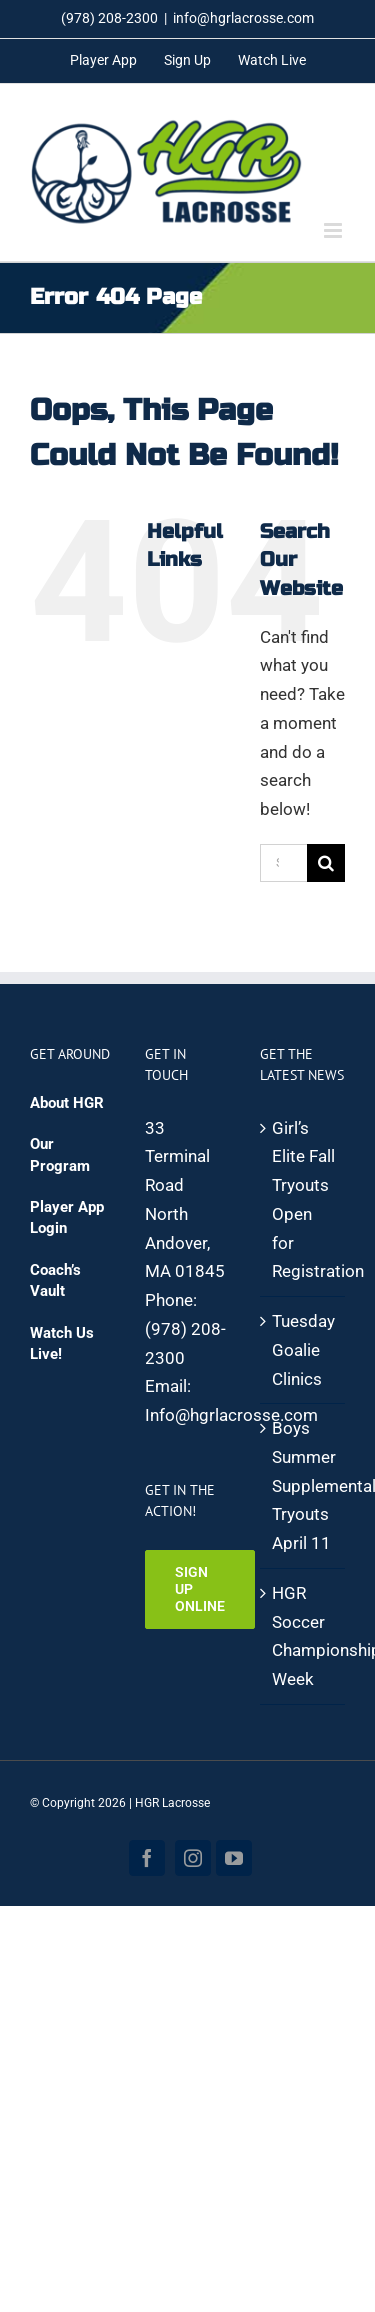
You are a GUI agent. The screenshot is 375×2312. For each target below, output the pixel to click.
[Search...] (283, 863)
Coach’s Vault (55, 1280)
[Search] (326, 863)
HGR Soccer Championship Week (303, 1636)
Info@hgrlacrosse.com (231, 1415)
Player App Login (67, 1217)
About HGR (67, 1103)
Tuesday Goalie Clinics (303, 1349)
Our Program (60, 1154)
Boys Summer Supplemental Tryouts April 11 (303, 1485)
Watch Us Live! (62, 1343)
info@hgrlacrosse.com (243, 18)
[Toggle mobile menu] (334, 230)
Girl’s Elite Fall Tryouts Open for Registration (303, 1200)
